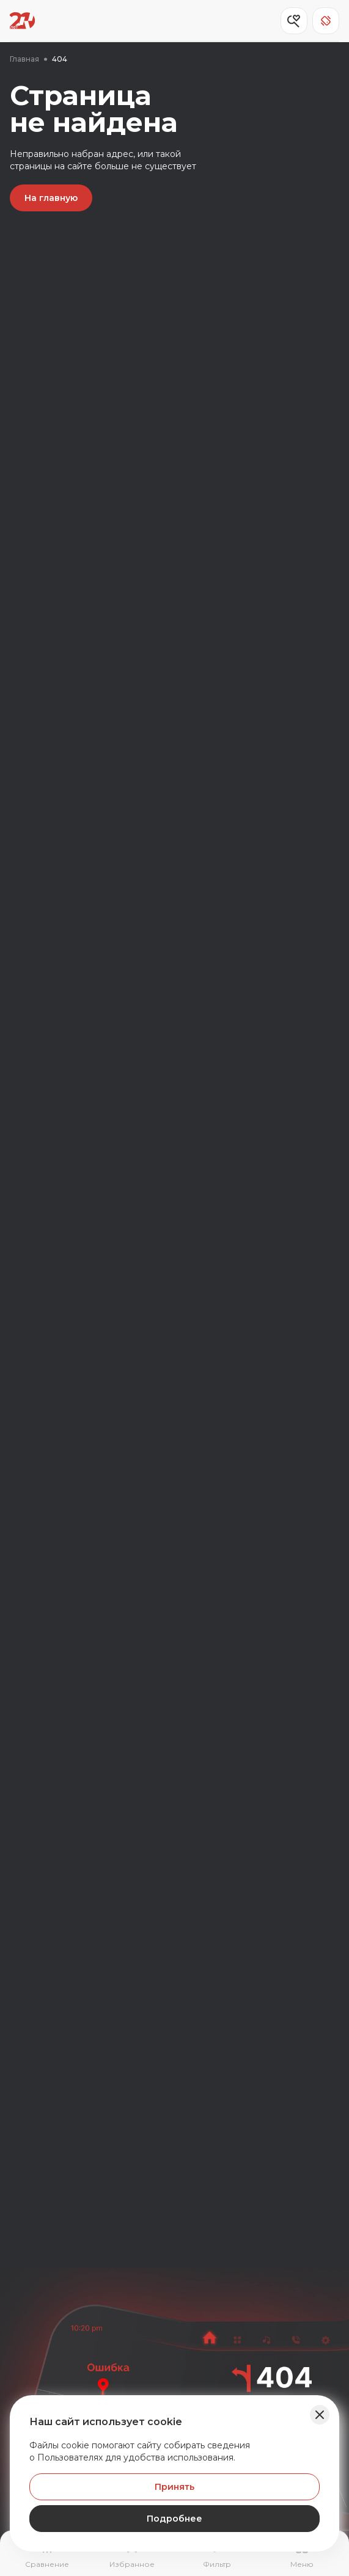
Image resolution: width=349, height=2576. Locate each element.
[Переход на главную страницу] (22, 20)
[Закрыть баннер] (319, 2415)
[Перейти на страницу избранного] (132, 2554)
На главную (51, 197)
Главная (24, 59)
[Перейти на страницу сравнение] (47, 2554)
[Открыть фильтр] (217, 2554)
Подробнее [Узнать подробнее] (174, 2518)
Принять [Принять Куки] (174, 2486)
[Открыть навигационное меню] (302, 2554)
